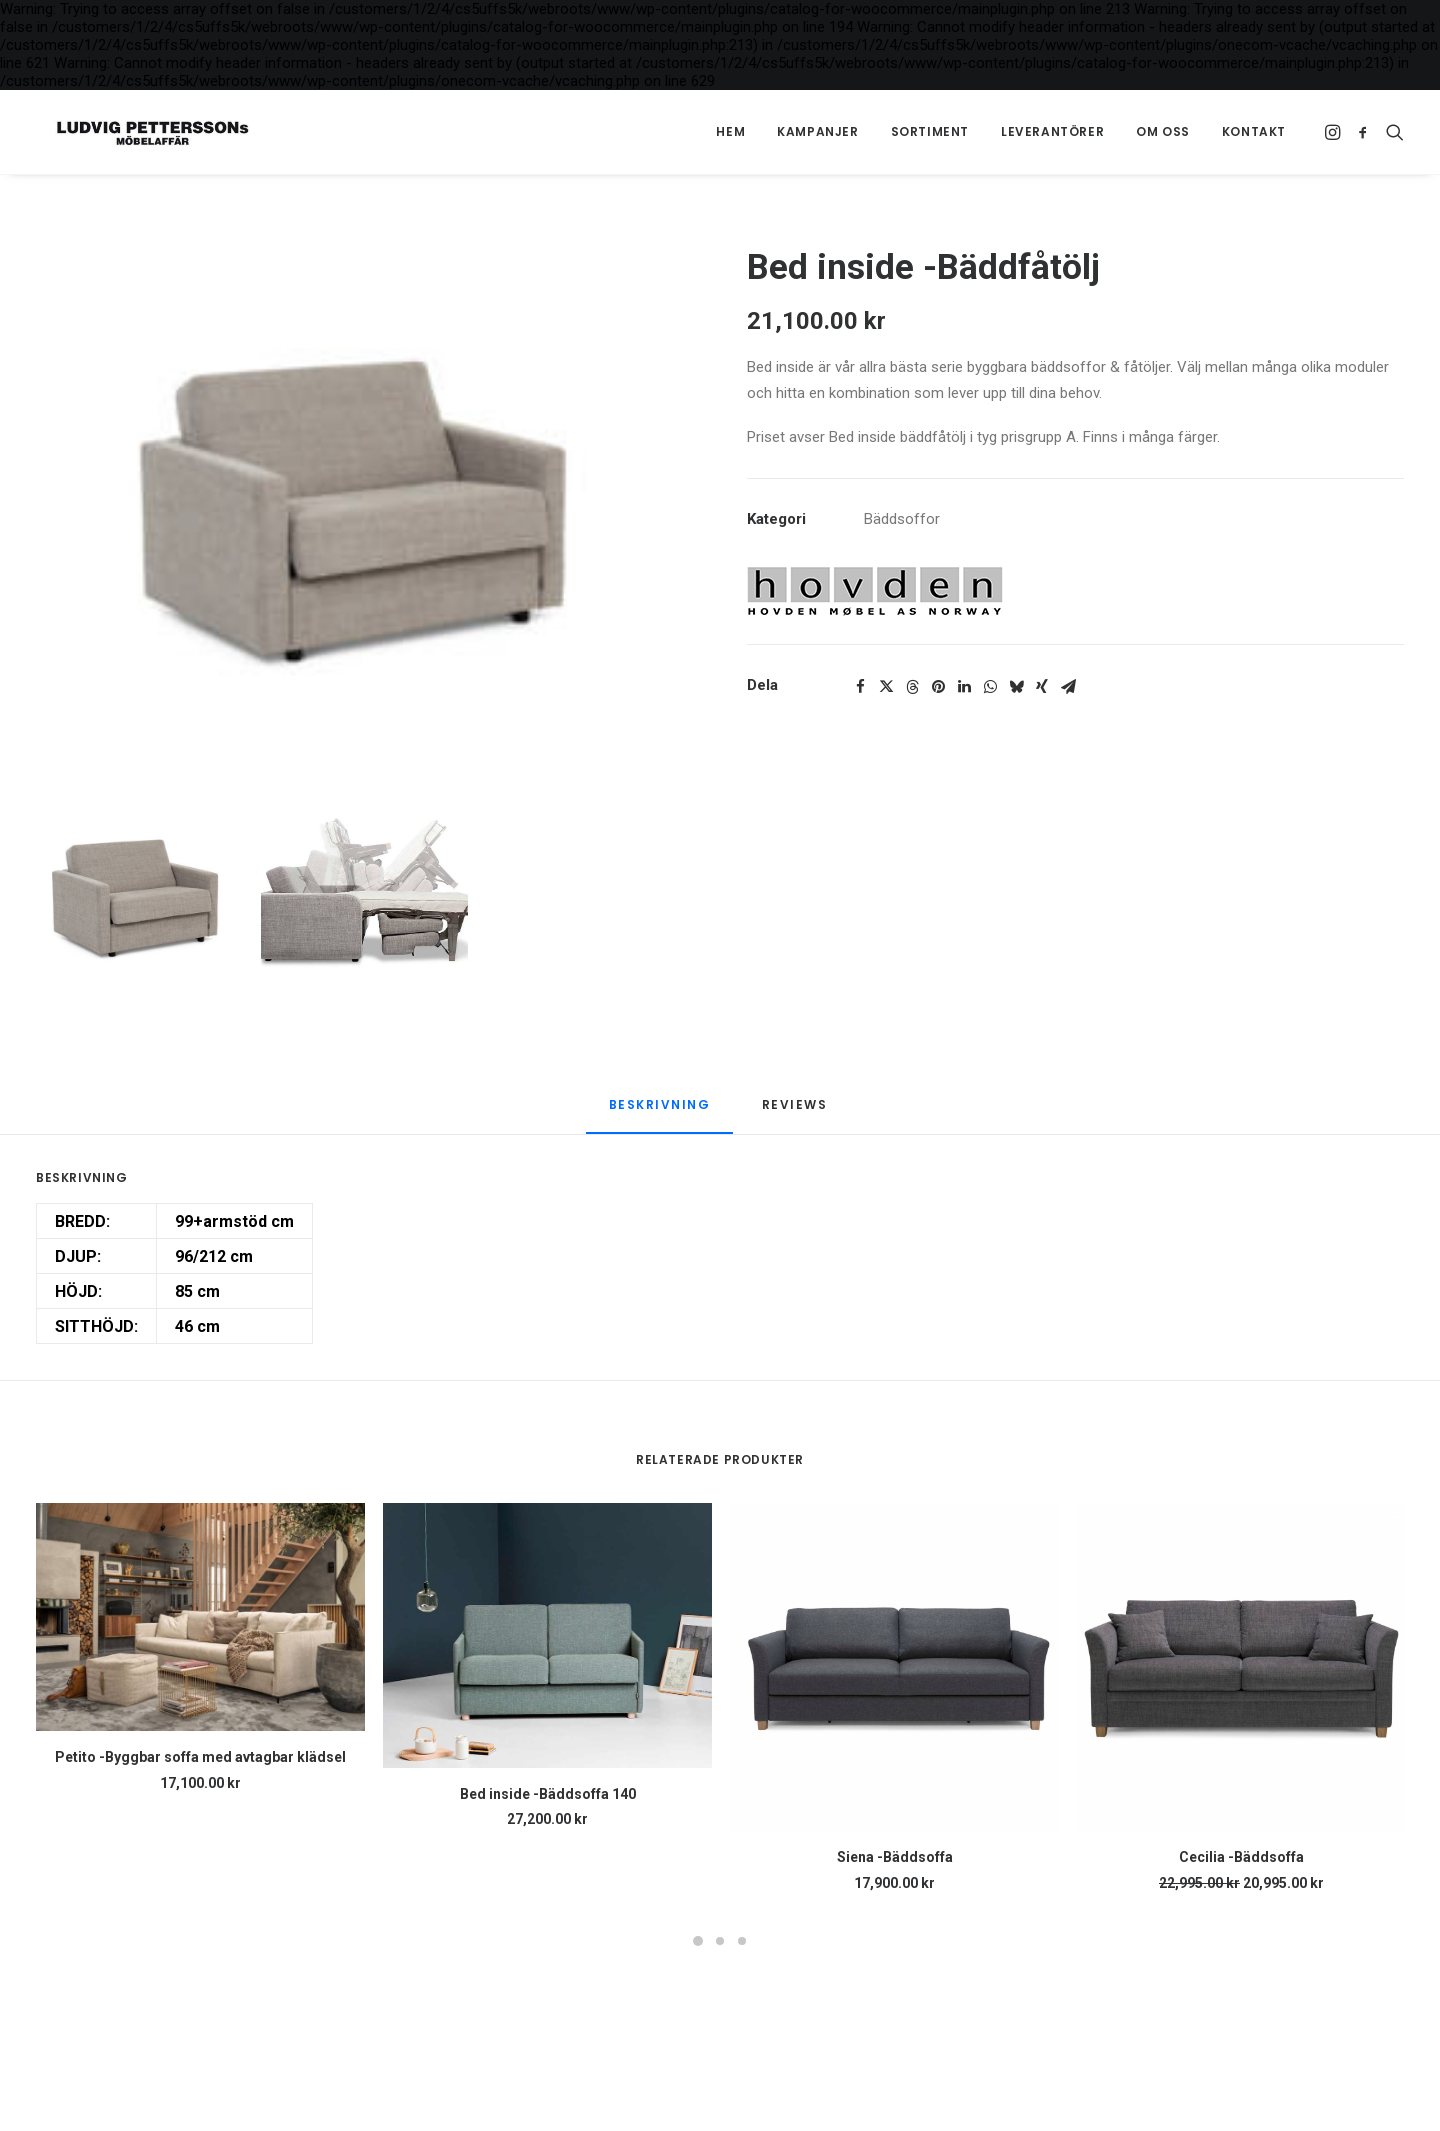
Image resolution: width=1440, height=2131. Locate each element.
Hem (730, 131)
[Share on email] (1068, 687)
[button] (1334, 132)
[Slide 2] (364, 898)
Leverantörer (1052, 131)
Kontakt (1254, 131)
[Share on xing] (1042, 687)
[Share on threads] (912, 687)
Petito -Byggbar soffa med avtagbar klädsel (200, 1757)
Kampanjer (817, 131)
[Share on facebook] (860, 687)
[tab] (797, 1114)
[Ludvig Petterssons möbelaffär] (134, 132)
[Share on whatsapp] (990, 687)
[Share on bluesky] (1016, 687)
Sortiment (930, 131)
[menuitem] (730, 132)
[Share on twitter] (886, 687)
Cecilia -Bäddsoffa (1241, 1857)
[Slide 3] (742, 1941)
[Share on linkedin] (964, 687)
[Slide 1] (139, 898)
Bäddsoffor (902, 519)
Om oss (1163, 131)
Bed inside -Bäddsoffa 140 (548, 1794)
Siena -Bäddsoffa (895, 1857)
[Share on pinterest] (938, 687)
